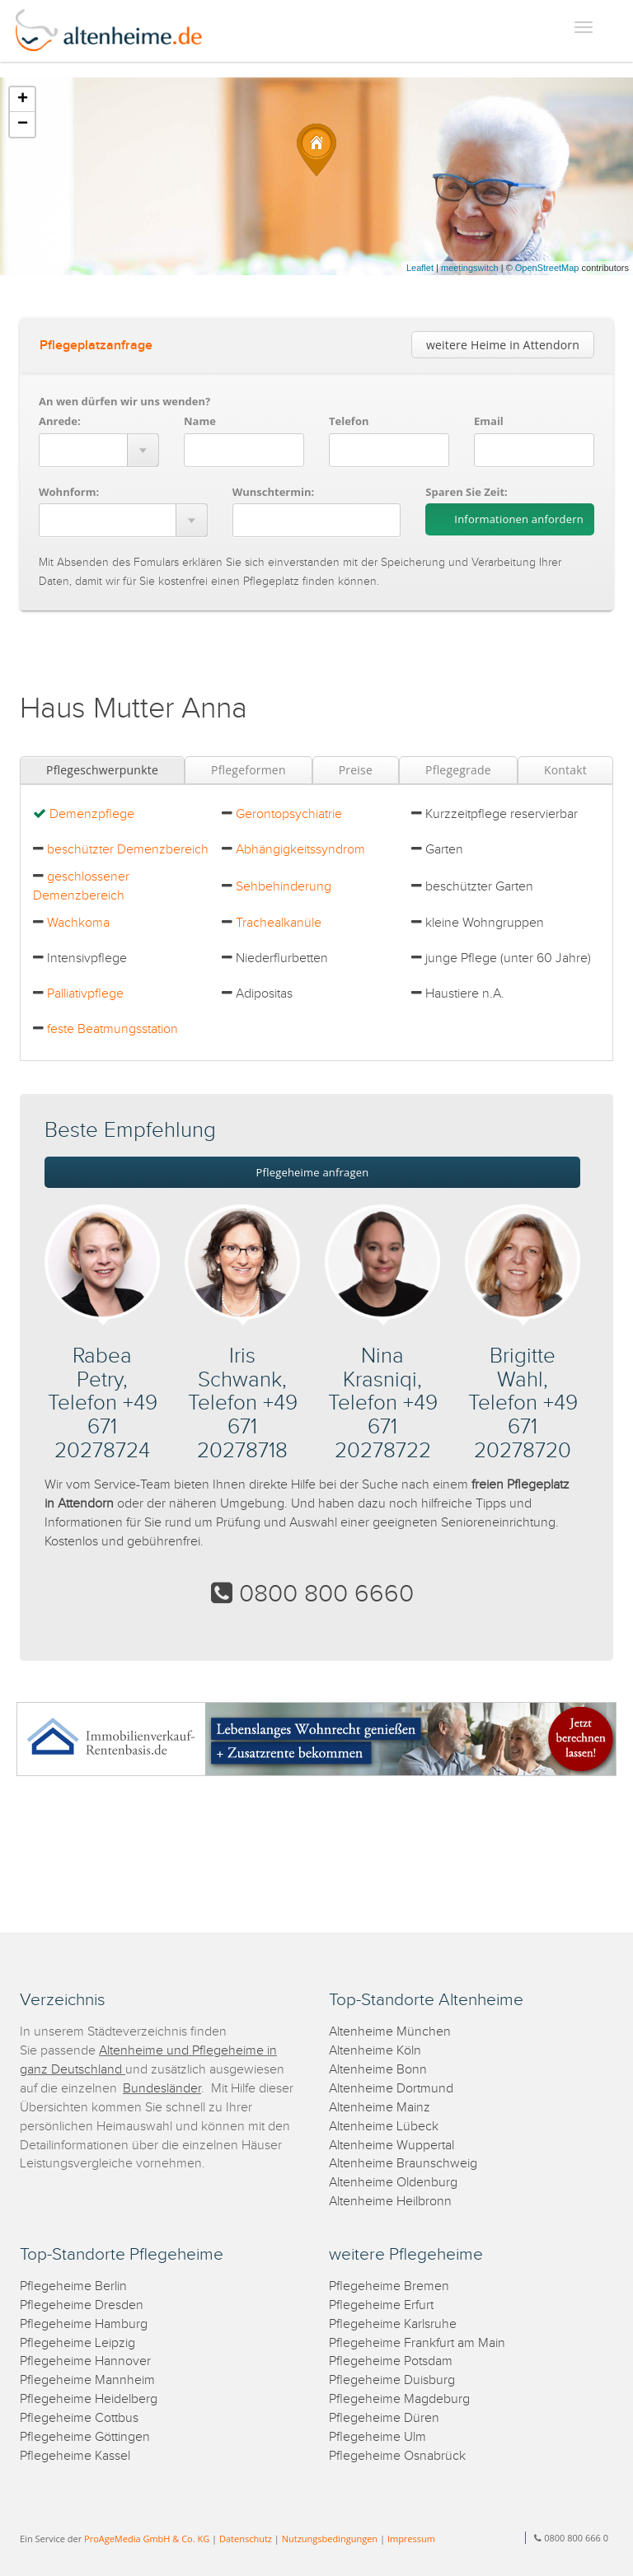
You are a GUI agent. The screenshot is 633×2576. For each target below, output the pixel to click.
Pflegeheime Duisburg (392, 2380)
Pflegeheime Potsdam (390, 2361)
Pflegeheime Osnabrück (397, 2456)
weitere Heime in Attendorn (502, 345)
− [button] (22, 124)
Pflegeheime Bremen (389, 2286)
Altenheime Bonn (378, 2070)
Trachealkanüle (278, 923)
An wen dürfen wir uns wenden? (124, 401)
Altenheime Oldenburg (393, 2182)
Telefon (348, 421)
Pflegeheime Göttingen (85, 2437)
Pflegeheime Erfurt (381, 2305)
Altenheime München (390, 2032)
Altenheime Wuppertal (391, 2145)
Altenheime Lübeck (383, 2126)
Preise (356, 770)
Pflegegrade (458, 770)
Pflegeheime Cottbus (79, 2418)
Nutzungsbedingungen (329, 2538)
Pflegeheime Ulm (377, 2437)
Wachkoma (78, 923)
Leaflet (420, 268)
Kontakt (565, 770)
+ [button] (22, 99)
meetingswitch (470, 268)
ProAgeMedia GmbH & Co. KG (146, 2538)
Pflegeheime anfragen (312, 1172)
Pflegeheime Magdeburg (399, 2399)
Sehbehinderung (283, 887)
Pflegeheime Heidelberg (88, 2399)
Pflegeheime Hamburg (84, 2324)
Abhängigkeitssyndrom (300, 850)
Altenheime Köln (375, 2051)
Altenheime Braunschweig (403, 2164)
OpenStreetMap (547, 268)
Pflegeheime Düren (384, 2418)
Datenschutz (245, 2538)
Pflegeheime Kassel (75, 2456)
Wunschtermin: (273, 491)
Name (200, 421)
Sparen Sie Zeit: (466, 491)
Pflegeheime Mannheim (87, 2380)
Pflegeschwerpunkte (102, 770)
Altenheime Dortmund (391, 2089)
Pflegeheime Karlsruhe (393, 2324)
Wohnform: (69, 491)
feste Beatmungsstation (112, 1029)
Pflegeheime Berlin (73, 2286)
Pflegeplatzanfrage (96, 345)
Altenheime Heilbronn (390, 2201)
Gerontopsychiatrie (289, 814)
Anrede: (60, 421)
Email (489, 421)
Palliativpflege (85, 994)
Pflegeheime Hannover (85, 2361)
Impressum (411, 2538)
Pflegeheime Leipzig (77, 2343)
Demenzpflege (91, 814)
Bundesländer (162, 2089)
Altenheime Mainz (379, 2107)
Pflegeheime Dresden (81, 2305)
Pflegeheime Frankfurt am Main (417, 2343)
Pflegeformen (248, 770)
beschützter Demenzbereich (128, 850)
